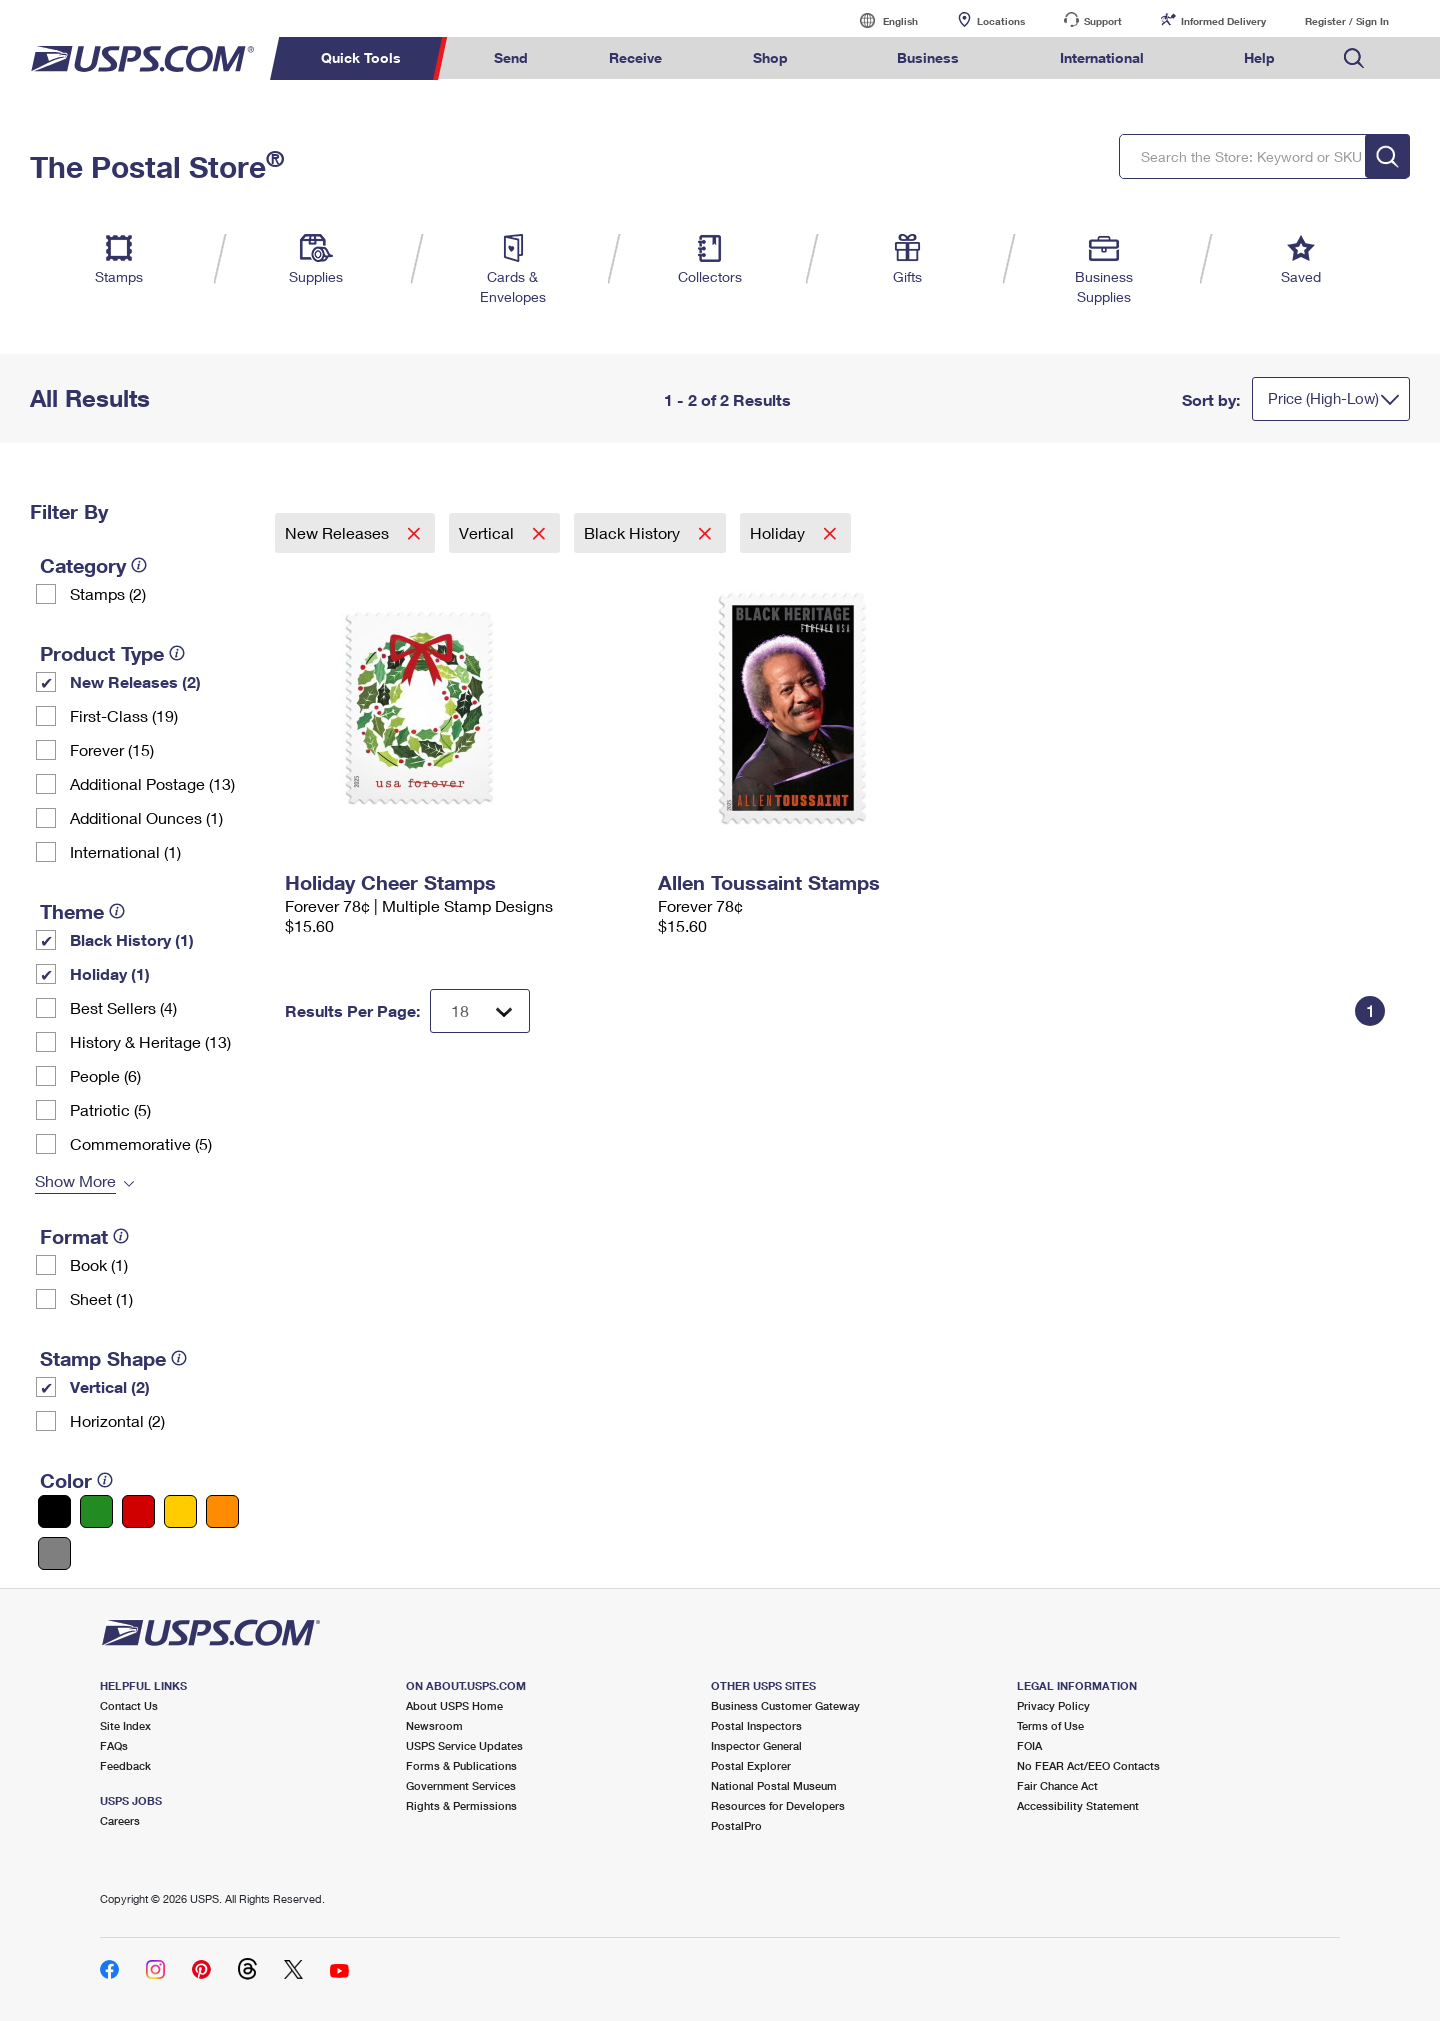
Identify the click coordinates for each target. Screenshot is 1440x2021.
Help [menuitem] (1259, 57)
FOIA (1029, 1745)
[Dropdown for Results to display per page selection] (480, 1011)
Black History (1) (132, 939)
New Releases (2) (135, 681)
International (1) (125, 851)
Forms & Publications (461, 1765)
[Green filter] (96, 1511)
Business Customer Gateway (785, 1705)
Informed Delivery (1223, 21)
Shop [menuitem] (770, 57)
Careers (120, 1820)
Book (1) (99, 1264)
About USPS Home (454, 1705)
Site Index (125, 1725)
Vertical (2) (110, 1386)
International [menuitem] (1102, 57)
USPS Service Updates (464, 1745)
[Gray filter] (54, 1553)
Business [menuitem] (928, 57)
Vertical (488, 532)
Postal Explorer (751, 1765)
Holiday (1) (110, 973)
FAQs (114, 1745)
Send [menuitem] (511, 57)
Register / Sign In (1347, 21)
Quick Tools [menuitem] (361, 57)
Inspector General (756, 1745)
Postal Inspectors (756, 1725)
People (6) (105, 1075)
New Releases (339, 532)
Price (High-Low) (1323, 398)
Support (1103, 21)
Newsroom (434, 1725)
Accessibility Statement (1078, 1805)
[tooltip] (139, 565)
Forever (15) (112, 749)
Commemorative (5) (141, 1143)
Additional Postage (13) (152, 783)
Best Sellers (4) (123, 1007)
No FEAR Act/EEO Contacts (1088, 1765)
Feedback (125, 1765)
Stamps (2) (108, 593)
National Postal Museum (774, 1785)
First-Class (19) (124, 715)
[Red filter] (138, 1511)
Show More (75, 1180)
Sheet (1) (101, 1298)
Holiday (779, 532)
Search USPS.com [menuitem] (1354, 58)
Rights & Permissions (461, 1805)
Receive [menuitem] (635, 57)
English (880, 20)
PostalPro (736, 1825)
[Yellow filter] (180, 1511)
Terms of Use (1050, 1725)
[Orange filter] (222, 1511)
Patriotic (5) (110, 1109)
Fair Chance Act (1057, 1785)
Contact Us (129, 1705)
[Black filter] (54, 1511)
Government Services (461, 1785)
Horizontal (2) (117, 1420)
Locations (1001, 21)
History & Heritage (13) (150, 1041)
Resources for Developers (778, 1805)
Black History (634, 532)
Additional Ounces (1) (146, 817)
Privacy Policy (1053, 1705)
